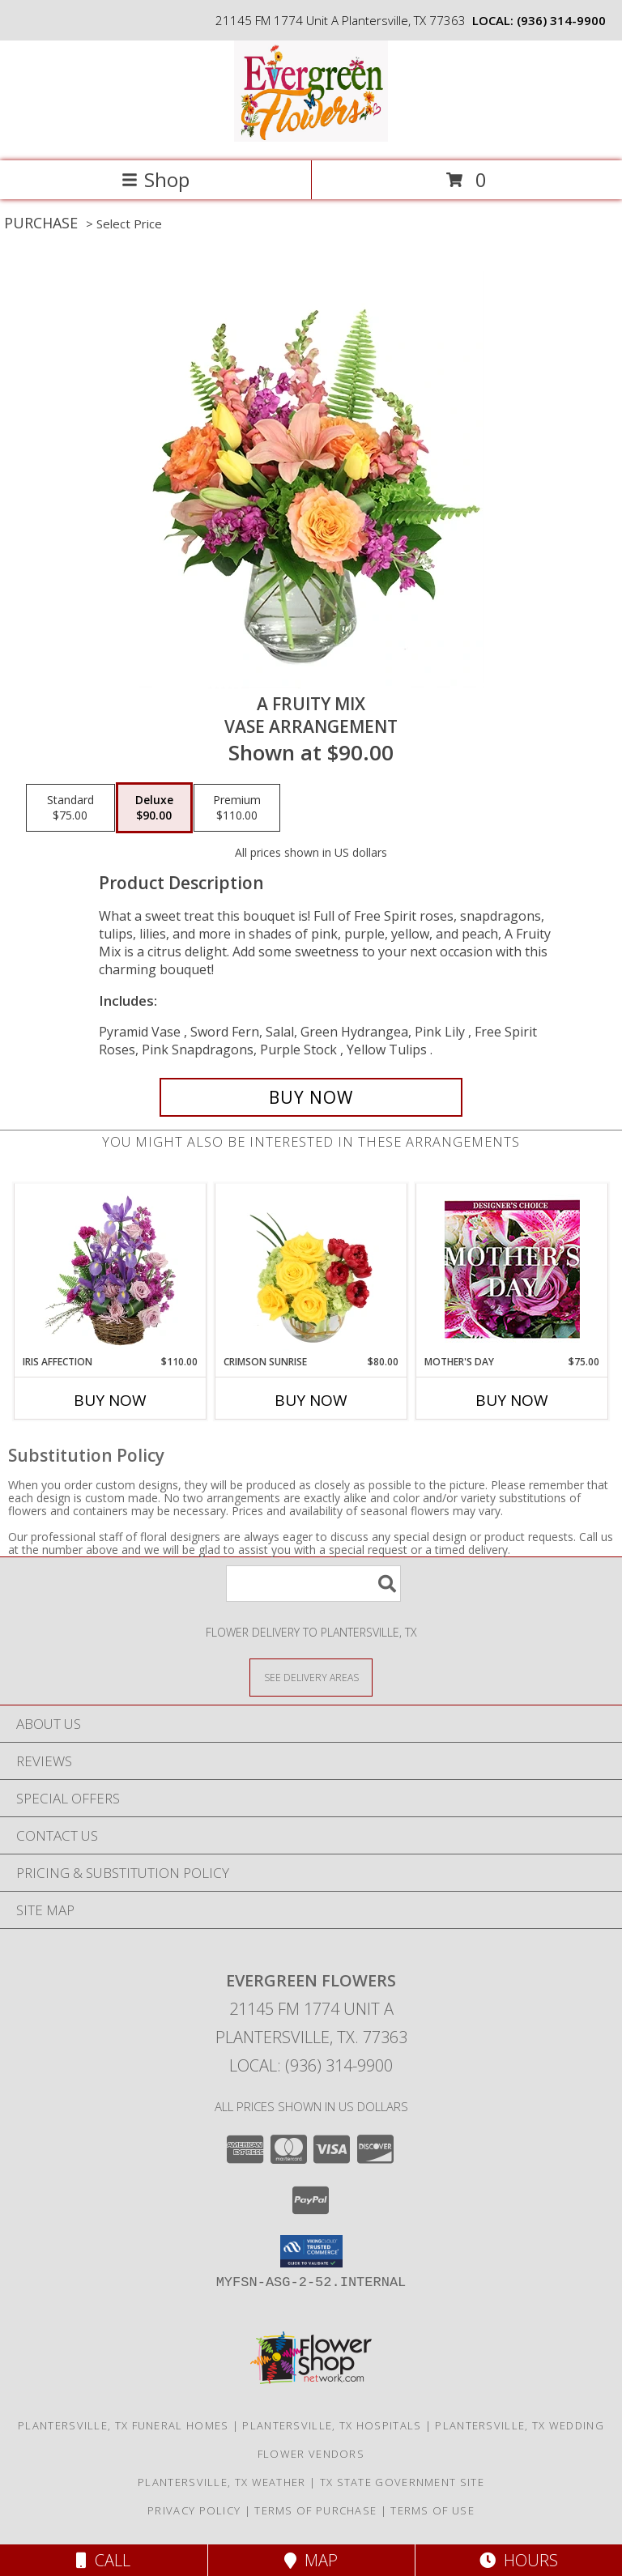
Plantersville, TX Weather (222, 2482)
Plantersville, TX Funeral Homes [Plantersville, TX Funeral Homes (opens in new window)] (123, 2425)
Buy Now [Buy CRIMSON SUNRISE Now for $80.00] (311, 1400)
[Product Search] (313, 1583)
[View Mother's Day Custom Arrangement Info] (512, 1269)
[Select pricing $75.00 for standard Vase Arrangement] (70, 808)
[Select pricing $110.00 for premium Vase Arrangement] (236, 808)
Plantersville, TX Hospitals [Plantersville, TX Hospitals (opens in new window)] (331, 2425)
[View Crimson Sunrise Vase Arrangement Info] (311, 1269)
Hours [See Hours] (518, 2560)
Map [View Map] (311, 2560)
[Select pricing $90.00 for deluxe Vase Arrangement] (154, 808)
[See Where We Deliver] (311, 1676)
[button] (311, 2251)
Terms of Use (432, 2510)
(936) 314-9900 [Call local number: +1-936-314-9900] (561, 20)
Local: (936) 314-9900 (311, 2065)
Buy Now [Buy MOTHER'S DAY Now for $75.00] (511, 1400)
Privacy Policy (194, 2510)
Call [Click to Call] (103, 2560)
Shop (155, 179)
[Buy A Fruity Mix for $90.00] (311, 1097)
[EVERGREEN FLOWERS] (310, 137)
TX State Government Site (402, 2482)
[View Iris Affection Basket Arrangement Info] (110, 1269)
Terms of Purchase (315, 2510)
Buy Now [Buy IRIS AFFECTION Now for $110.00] (110, 1400)
